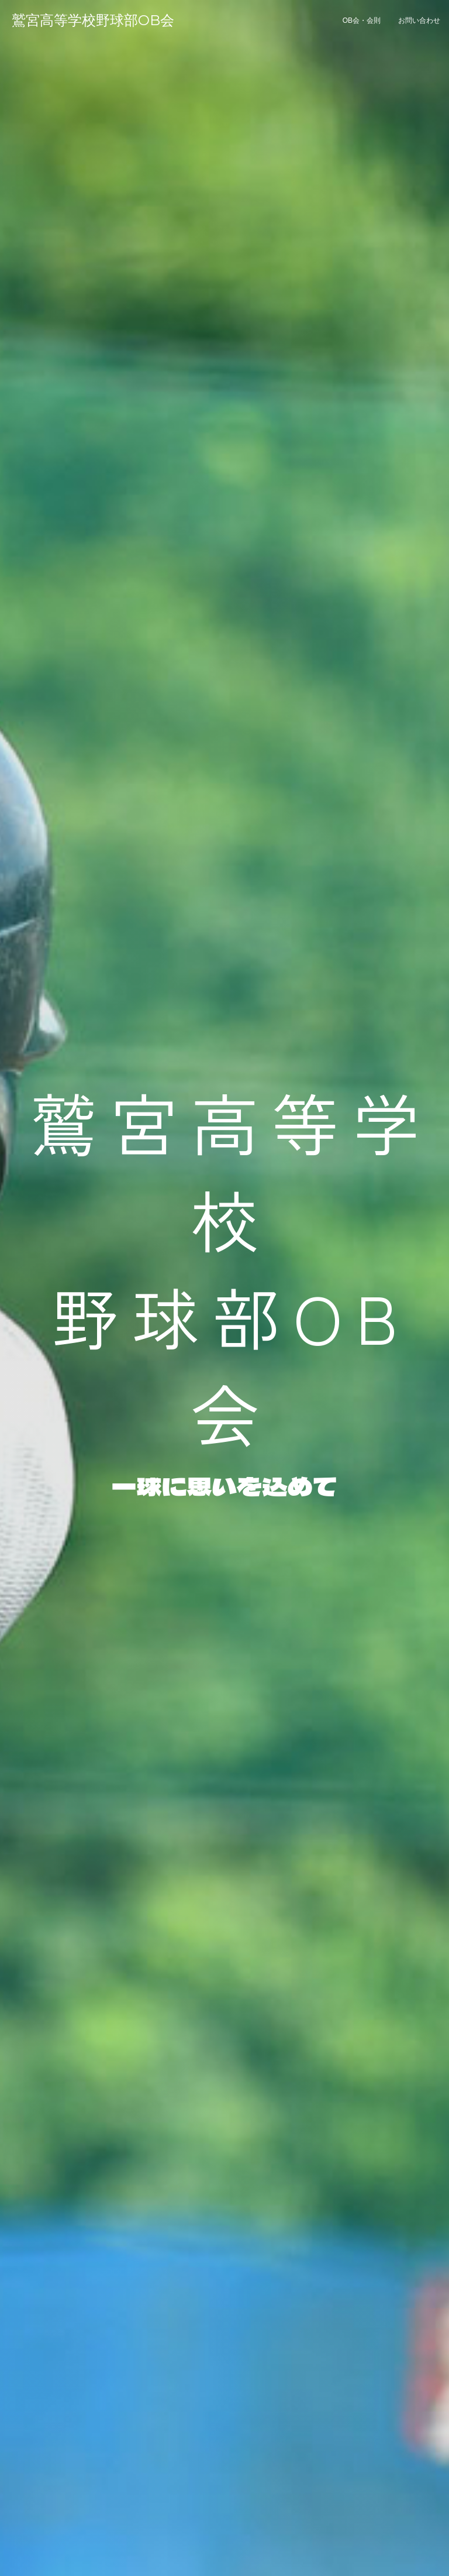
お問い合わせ (419, 20)
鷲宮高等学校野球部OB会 (93, 20)
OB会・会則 (362, 20)
